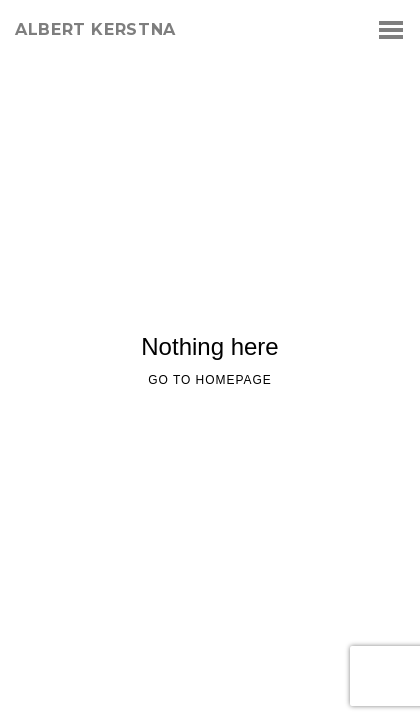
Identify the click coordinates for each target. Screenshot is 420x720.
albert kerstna (95, 30)
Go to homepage (209, 380)
